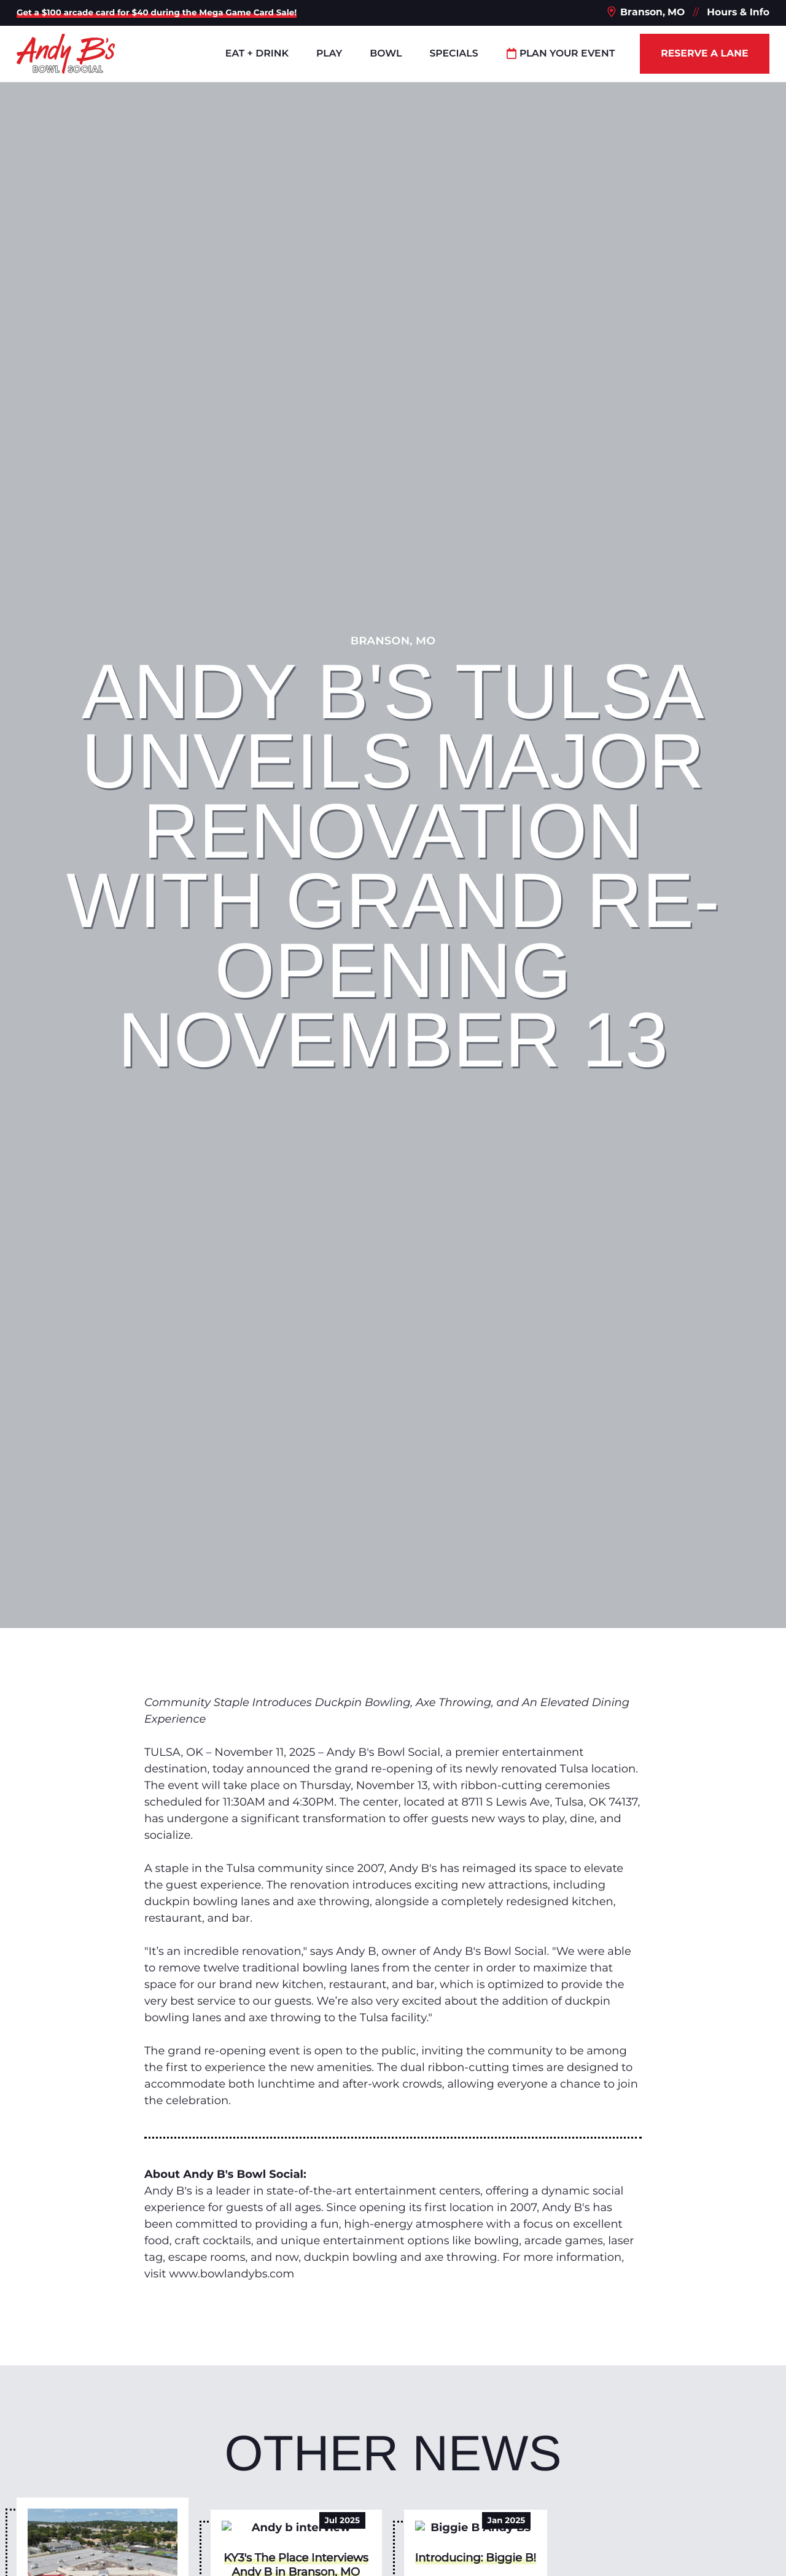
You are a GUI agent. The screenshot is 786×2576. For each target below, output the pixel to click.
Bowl (386, 53)
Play (329, 53)
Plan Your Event (560, 53)
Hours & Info (738, 12)
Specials (453, 53)
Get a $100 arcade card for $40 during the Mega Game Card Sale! (157, 13)
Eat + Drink (257, 53)
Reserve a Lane (704, 53)
